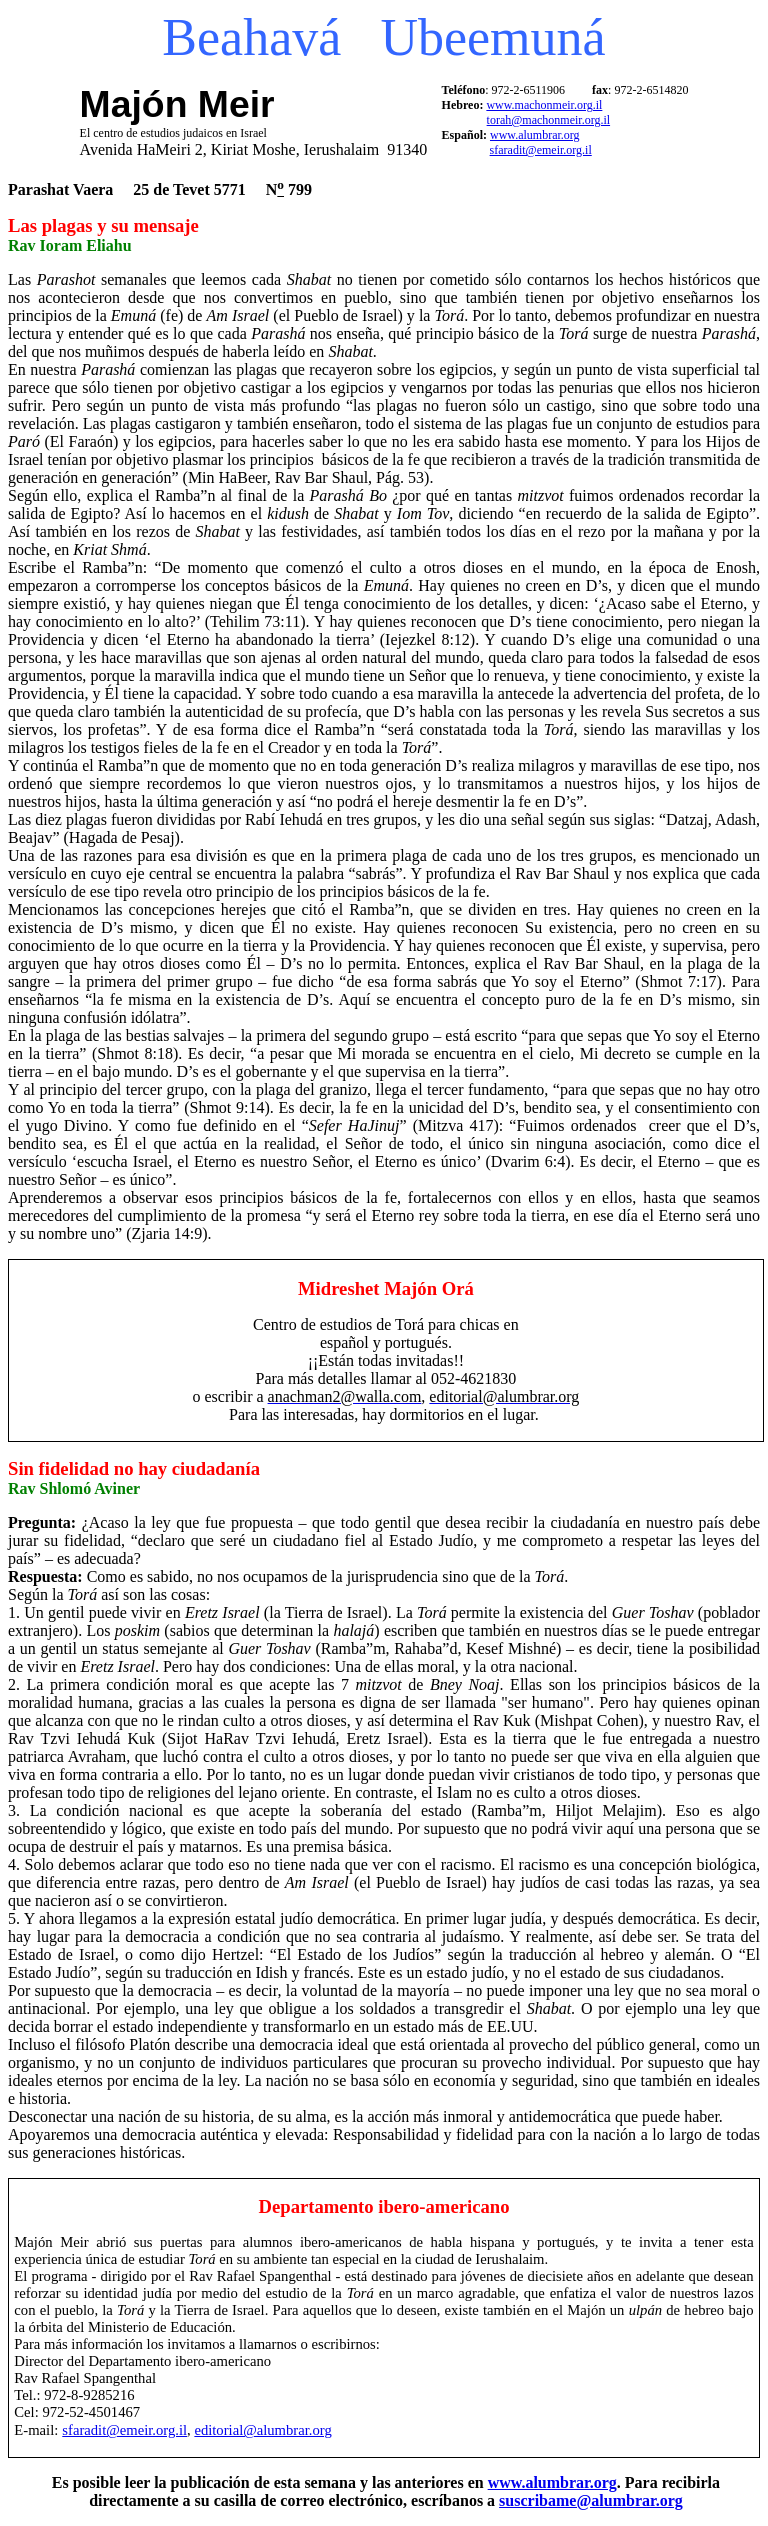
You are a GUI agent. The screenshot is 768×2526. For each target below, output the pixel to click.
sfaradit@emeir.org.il (541, 150)
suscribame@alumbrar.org (591, 2500)
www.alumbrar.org (535, 135)
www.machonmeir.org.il (544, 105)
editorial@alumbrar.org (262, 2430)
